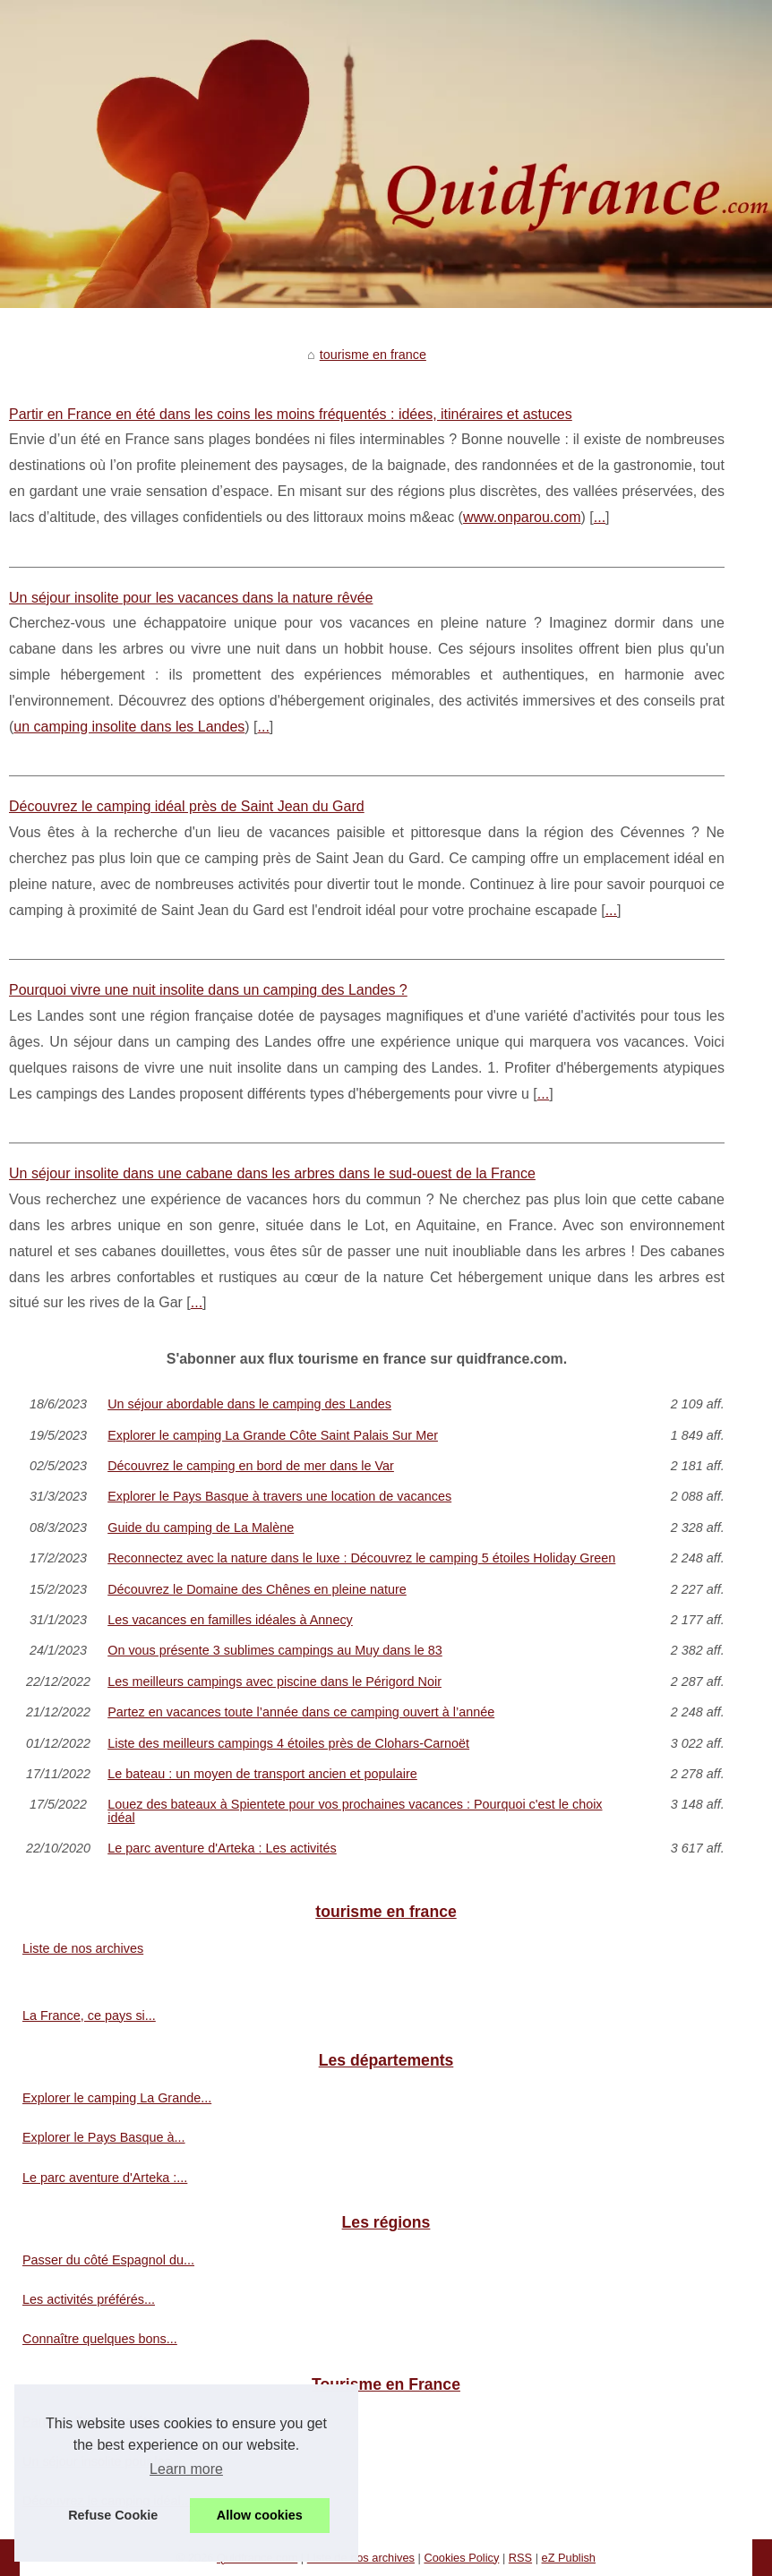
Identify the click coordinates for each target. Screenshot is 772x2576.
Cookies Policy (461, 2557)
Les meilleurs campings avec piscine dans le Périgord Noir (274, 1681)
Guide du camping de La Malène (200, 1527)
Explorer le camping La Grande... (116, 2098)
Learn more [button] (186, 2469)
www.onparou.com (522, 517)
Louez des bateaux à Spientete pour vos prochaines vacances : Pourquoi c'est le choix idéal (354, 1811)
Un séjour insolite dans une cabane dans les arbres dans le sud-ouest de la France (272, 1173)
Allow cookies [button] (260, 2515)
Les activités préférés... (88, 2299)
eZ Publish (569, 2557)
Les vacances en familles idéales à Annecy (230, 1619)
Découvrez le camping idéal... (107, 2501)
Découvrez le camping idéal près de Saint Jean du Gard (187, 806)
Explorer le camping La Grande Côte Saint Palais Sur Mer (272, 1435)
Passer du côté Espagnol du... (108, 2260)
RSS (520, 2557)
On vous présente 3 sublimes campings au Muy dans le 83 (274, 1650)
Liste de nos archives (82, 1948)
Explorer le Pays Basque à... (103, 2137)
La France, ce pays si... (89, 2015)
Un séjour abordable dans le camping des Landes (249, 1404)
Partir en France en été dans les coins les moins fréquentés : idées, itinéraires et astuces (290, 414)
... (599, 517)
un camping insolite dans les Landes (128, 726)
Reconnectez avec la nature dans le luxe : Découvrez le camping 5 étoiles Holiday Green (361, 1558)
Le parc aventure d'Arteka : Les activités (222, 1848)
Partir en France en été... (93, 2421)
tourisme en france (373, 354)
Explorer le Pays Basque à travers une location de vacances (279, 1496)
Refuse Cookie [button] (113, 2515)
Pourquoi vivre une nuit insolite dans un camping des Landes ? (208, 989)
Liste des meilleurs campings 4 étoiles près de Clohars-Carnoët (288, 1743)
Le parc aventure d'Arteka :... (104, 2177)
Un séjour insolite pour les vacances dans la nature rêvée (191, 597)
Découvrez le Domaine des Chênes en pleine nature (257, 1589)
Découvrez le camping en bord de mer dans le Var (250, 1465)
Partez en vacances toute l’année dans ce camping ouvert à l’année (300, 1712)
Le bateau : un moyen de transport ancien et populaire (262, 1773)
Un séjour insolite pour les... (102, 2461)
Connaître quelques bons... (99, 2339)
